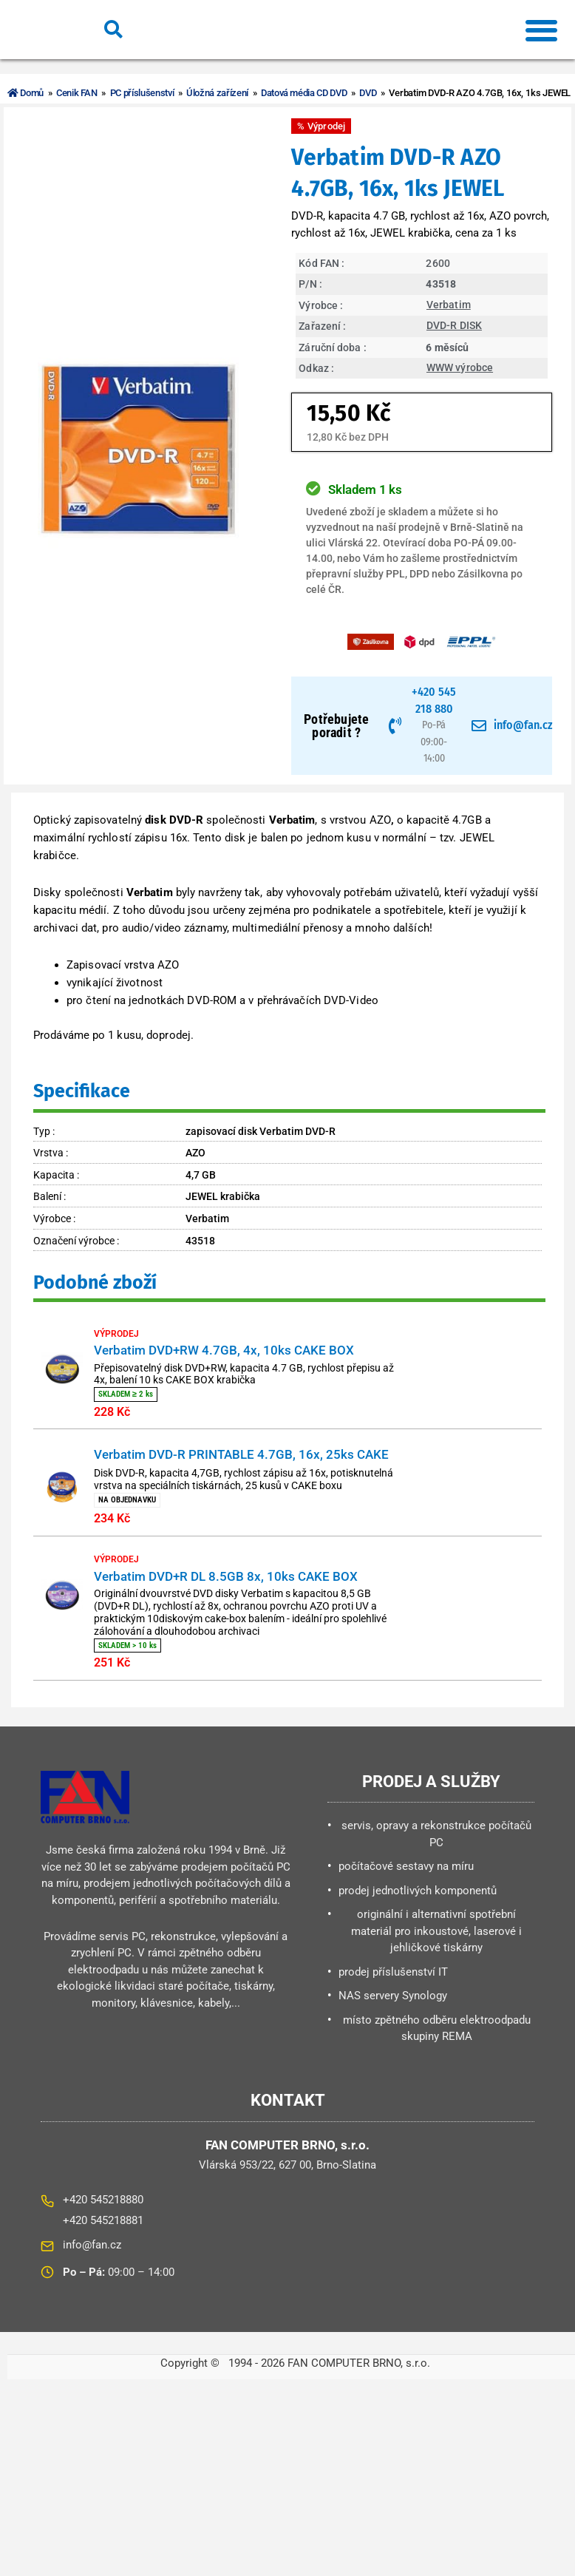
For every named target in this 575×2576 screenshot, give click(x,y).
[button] (541, 30)
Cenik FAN (78, 92)
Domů (25, 92)
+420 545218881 (103, 2240)
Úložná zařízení (222, 92)
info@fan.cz (92, 2264)
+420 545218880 (103, 2219)
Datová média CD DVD (310, 92)
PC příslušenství (144, 92)
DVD (375, 92)
